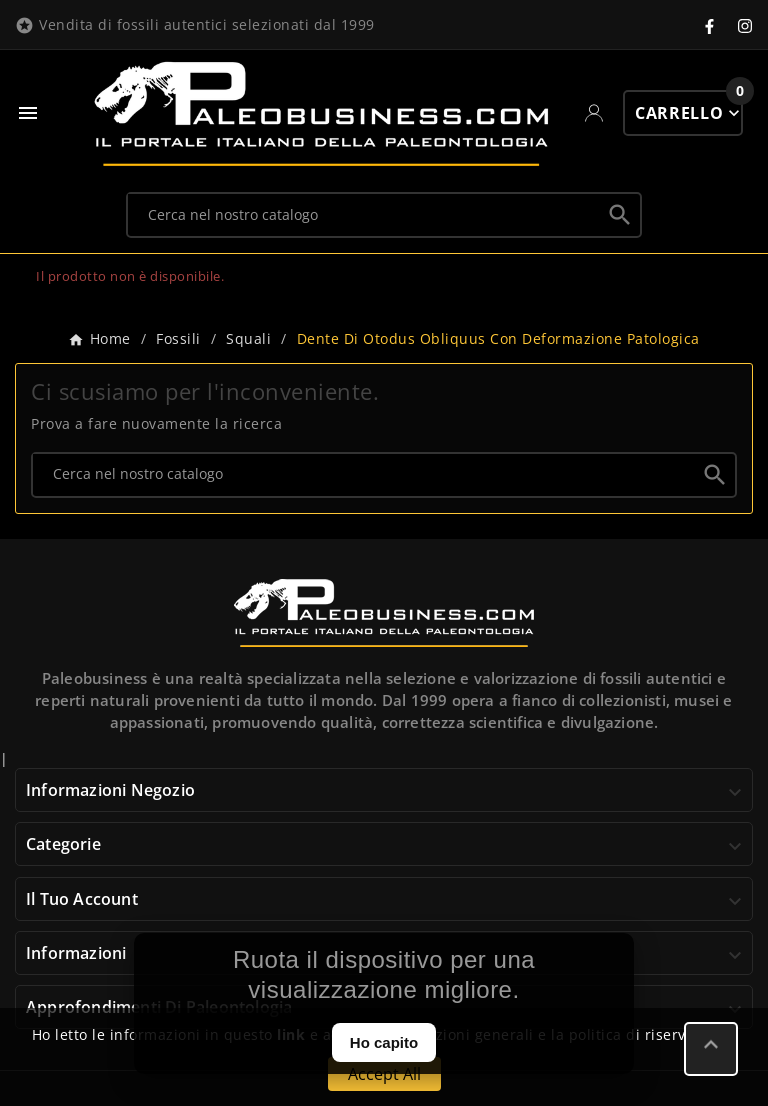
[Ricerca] (364, 214)
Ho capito (384, 1042)
